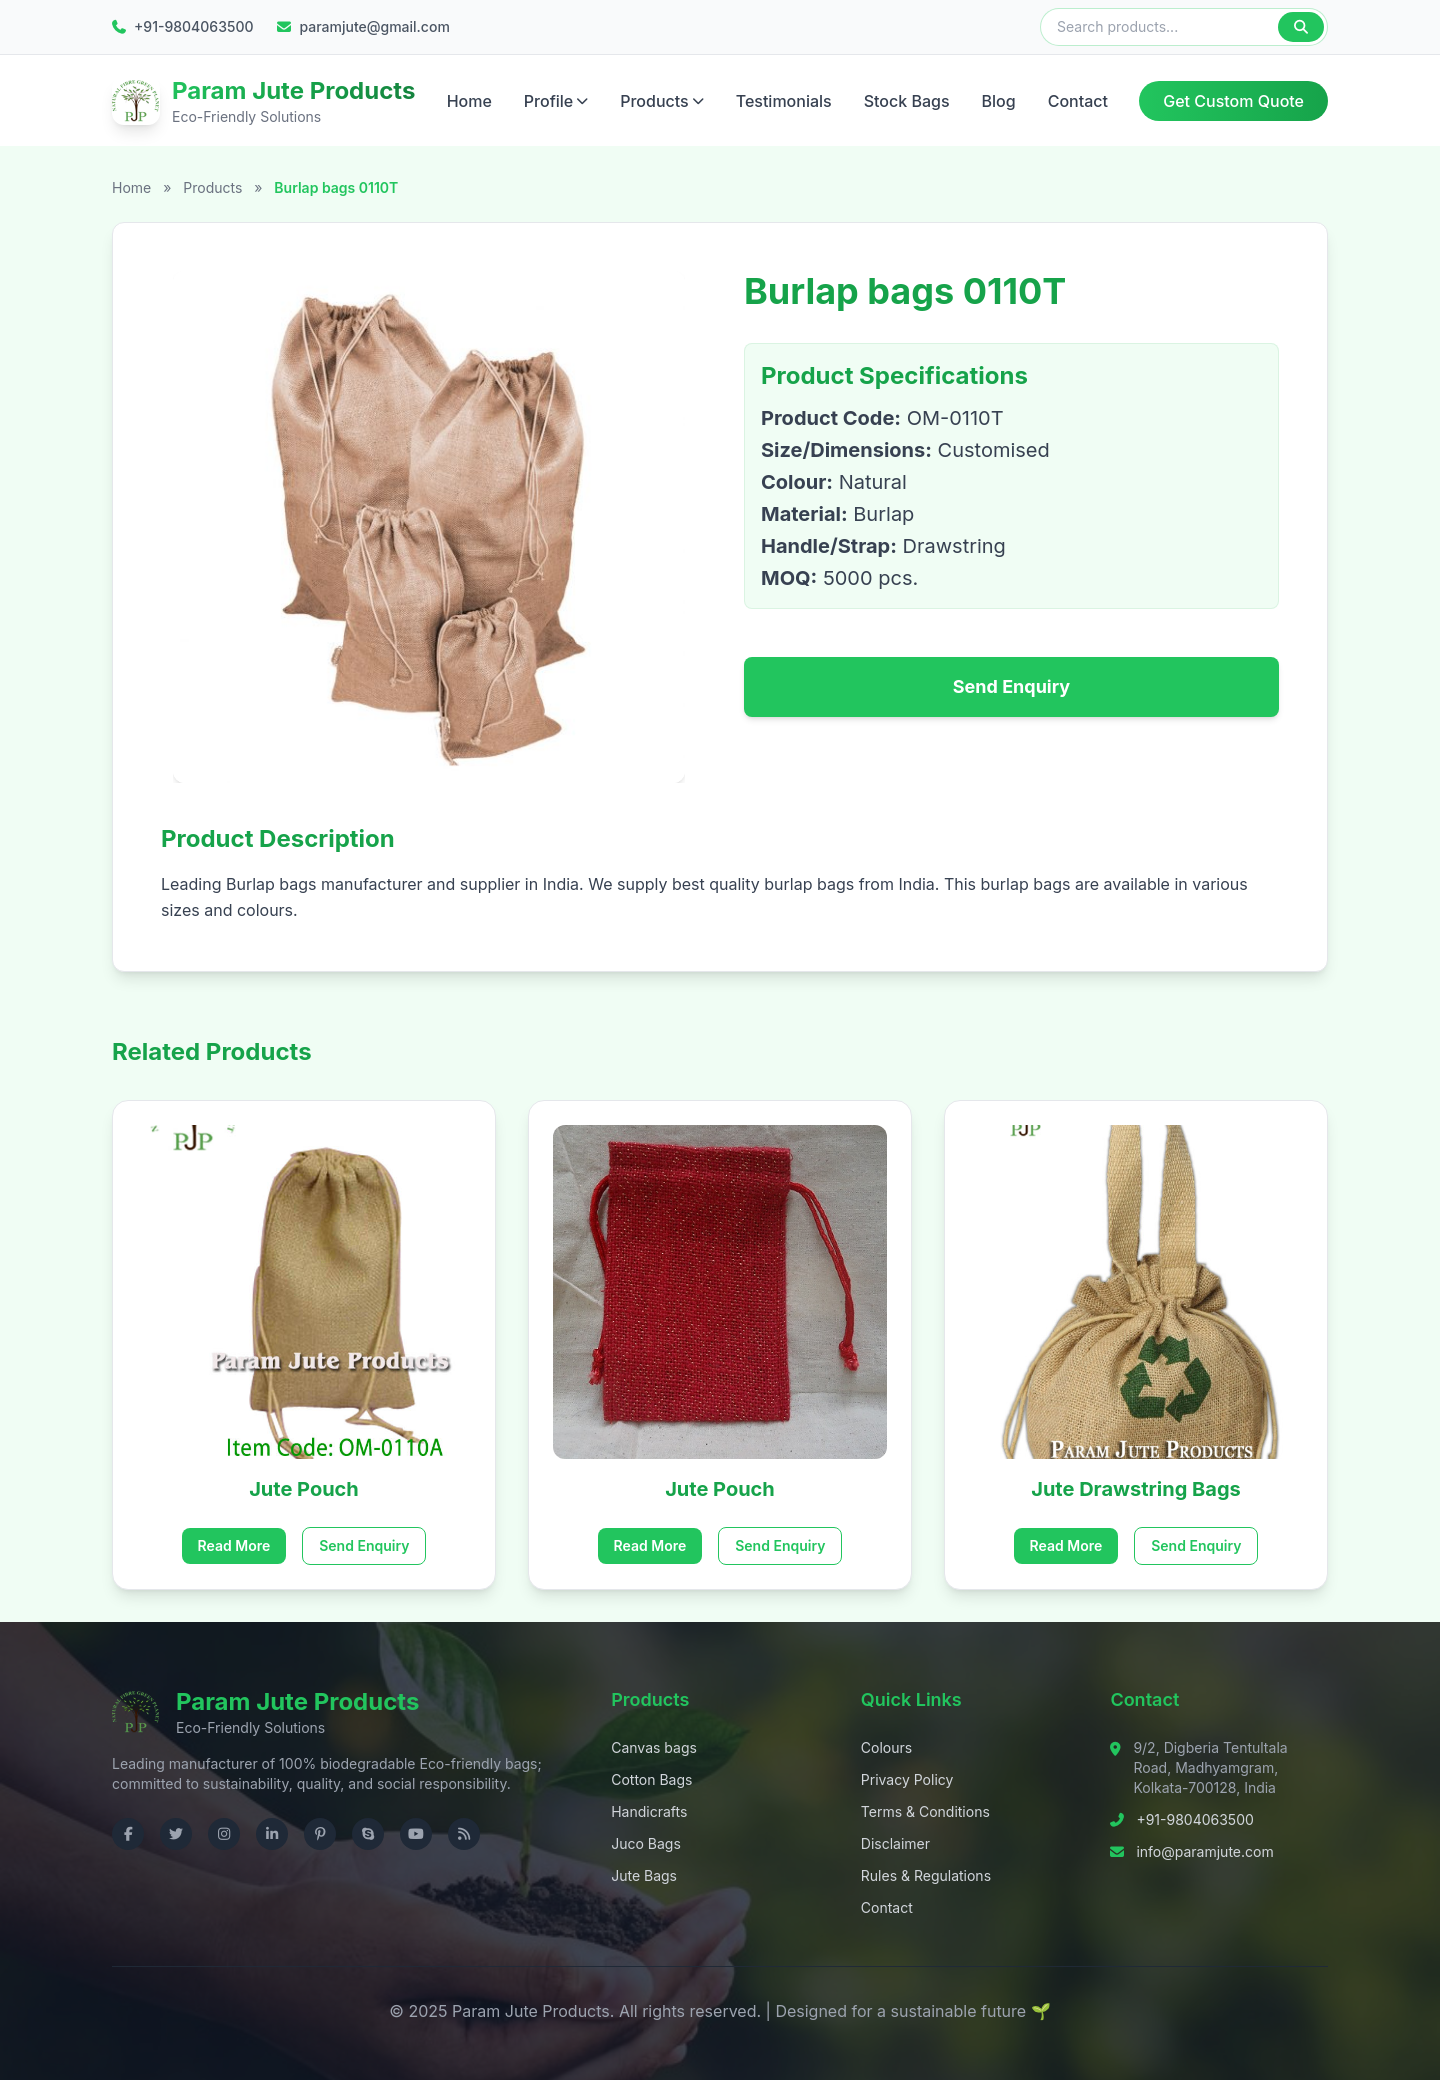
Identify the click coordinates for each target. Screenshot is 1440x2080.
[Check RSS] (464, 1827)
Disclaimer (895, 1836)
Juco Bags (646, 1836)
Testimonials (784, 97)
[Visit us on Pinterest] (320, 1827)
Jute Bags (644, 1868)
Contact (1078, 97)
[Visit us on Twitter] (176, 1827)
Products (661, 97)
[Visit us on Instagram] (224, 1827)
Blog (999, 97)
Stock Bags (907, 97)
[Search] (1301, 27)
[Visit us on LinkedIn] (272, 1827)
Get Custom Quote (1233, 97)
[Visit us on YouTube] (416, 1827)
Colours (886, 1740)
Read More (234, 1538)
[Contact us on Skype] (368, 1827)
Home (469, 97)
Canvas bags (654, 1740)
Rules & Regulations (926, 1868)
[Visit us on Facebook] (128, 1827)
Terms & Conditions (925, 1804)
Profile (556, 97)
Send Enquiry (1011, 679)
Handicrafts (649, 1804)
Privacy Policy (907, 1772)
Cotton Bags (651, 1772)
